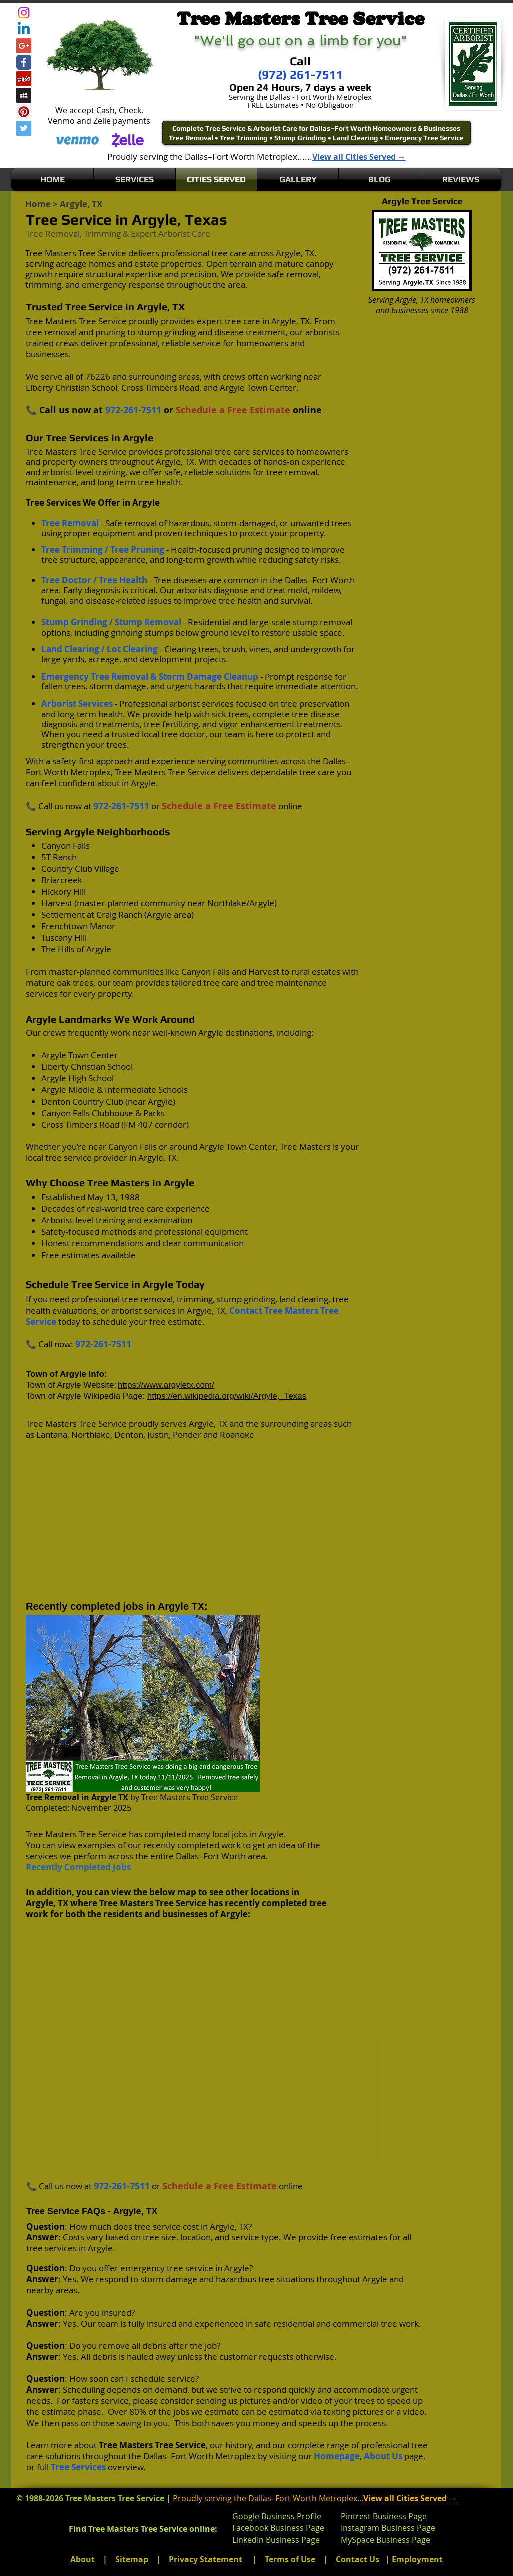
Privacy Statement (205, 2559)
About (82, 2559)
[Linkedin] (24, 29)
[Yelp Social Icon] (24, 78)
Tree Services (78, 2467)
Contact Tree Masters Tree (284, 1310)
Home (38, 204)
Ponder (187, 1434)
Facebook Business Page (278, 2527)
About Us (383, 2456)
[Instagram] (24, 12)
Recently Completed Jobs (78, 1867)
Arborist (174, 233)
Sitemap (132, 2559)
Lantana (52, 1434)
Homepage (337, 2456)
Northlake (91, 1434)
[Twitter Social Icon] (24, 128)
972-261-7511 (134, 410)
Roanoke (237, 1434)
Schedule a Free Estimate (233, 410)
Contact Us (358, 2559)
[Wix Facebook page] (24, 62)
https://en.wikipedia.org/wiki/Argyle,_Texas (227, 1396)
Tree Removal (53, 1797)
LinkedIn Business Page (276, 2539)
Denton (129, 1434)
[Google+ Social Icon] (24, 45)
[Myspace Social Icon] (24, 95)
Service (41, 1321)
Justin (158, 1434)
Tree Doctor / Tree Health (95, 580)
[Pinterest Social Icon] (24, 111)
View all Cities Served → (359, 156)
